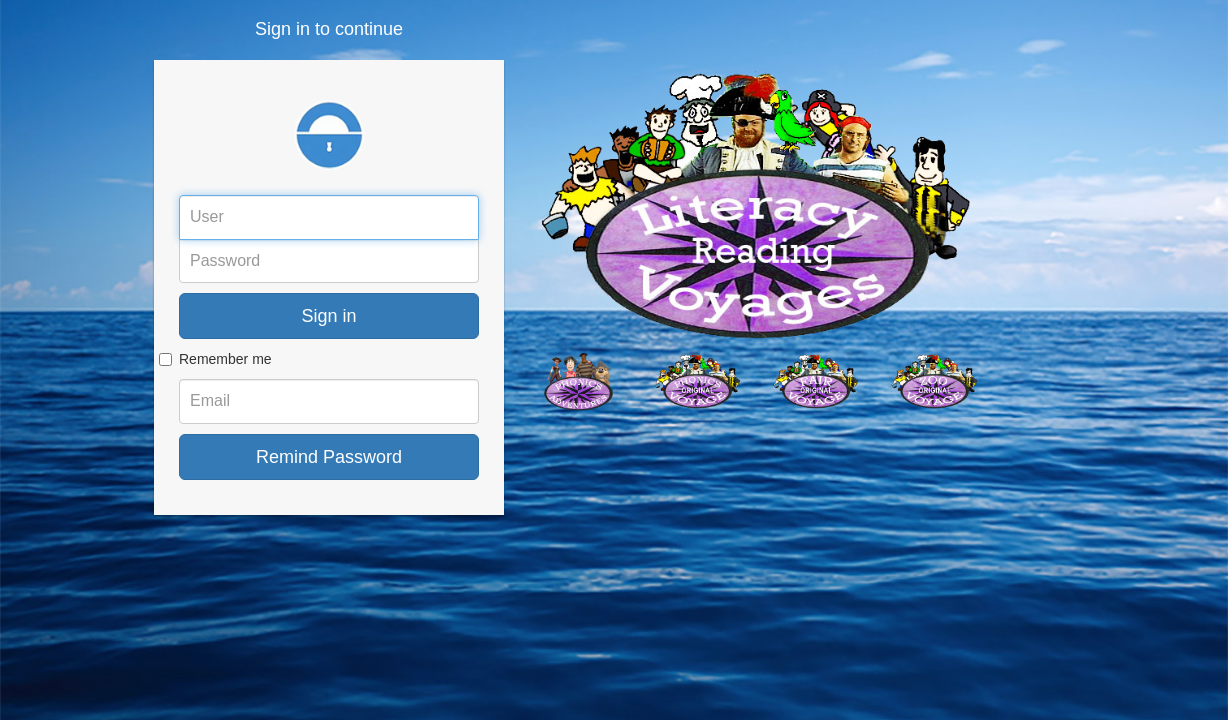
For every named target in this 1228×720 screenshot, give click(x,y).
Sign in (328, 316)
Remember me (225, 359)
